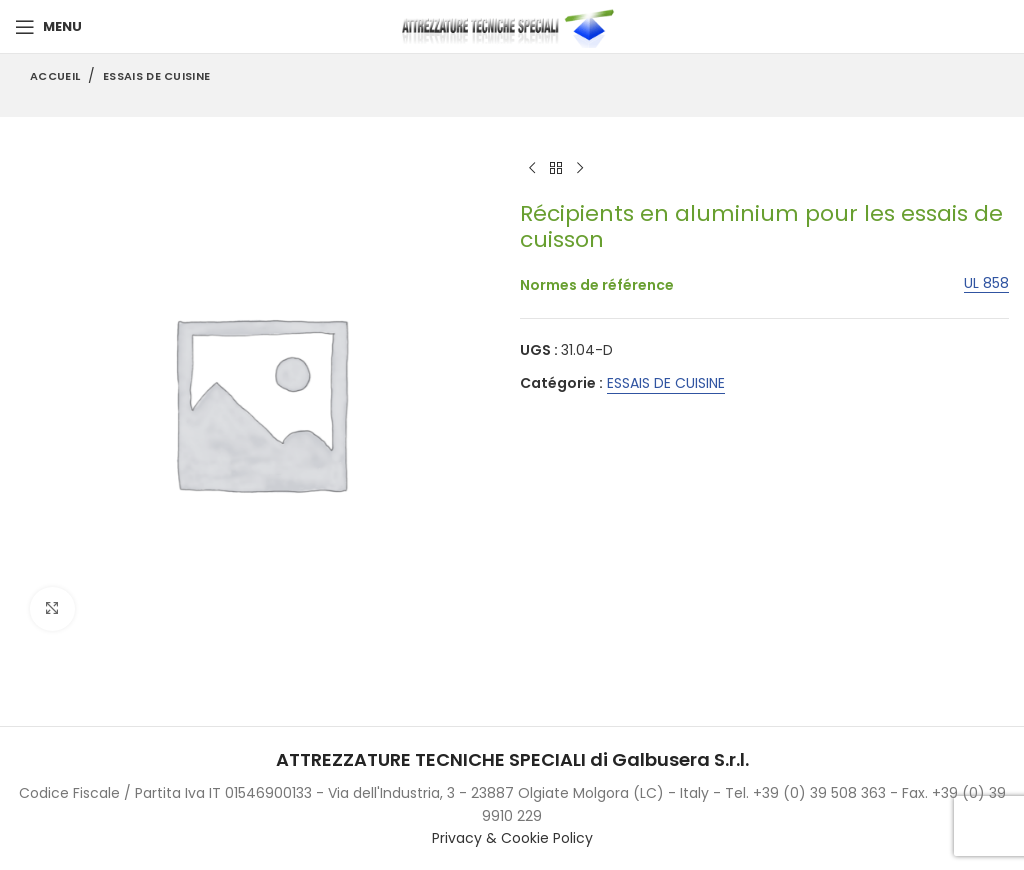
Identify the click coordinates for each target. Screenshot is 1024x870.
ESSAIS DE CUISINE (156, 76)
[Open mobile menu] (48, 27)
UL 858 (986, 283)
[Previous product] (532, 169)
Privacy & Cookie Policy (512, 838)
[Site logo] (512, 26)
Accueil (55, 76)
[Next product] (580, 169)
